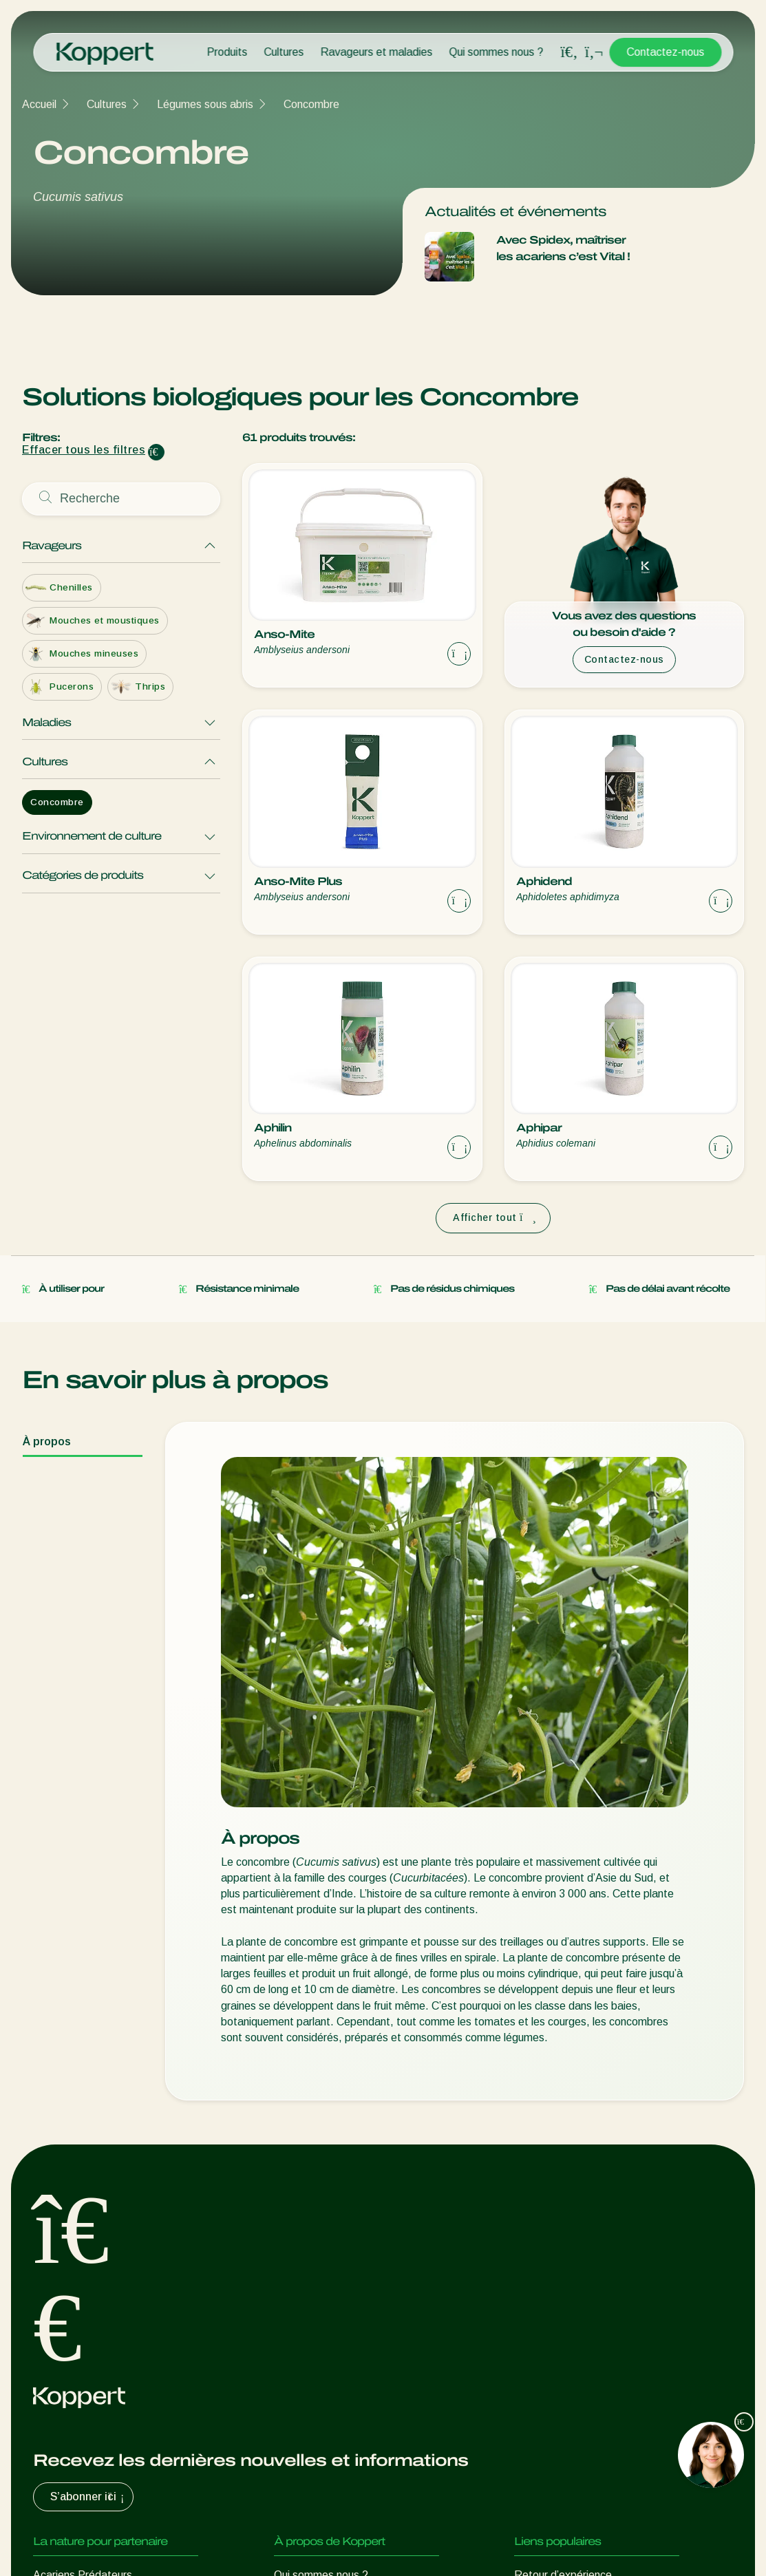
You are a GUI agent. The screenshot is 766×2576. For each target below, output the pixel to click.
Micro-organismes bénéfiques (104, 2334)
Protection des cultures (89, 2361)
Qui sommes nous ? (496, 52)
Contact (293, 2334)
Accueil (39, 104)
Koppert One (545, 2251)
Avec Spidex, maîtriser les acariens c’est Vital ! (563, 248)
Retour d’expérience (563, 2224)
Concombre (311, 104)
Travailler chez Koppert (330, 2306)
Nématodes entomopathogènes (111, 2306)
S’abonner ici (88, 2146)
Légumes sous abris (205, 104)
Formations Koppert (323, 2279)
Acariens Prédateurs (82, 2224)
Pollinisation (61, 2389)
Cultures (284, 52)
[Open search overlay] (569, 52)
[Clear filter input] (156, 452)
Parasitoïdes (64, 2279)
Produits (226, 52)
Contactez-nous (665, 52)
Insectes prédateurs (82, 2251)
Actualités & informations (334, 2251)
